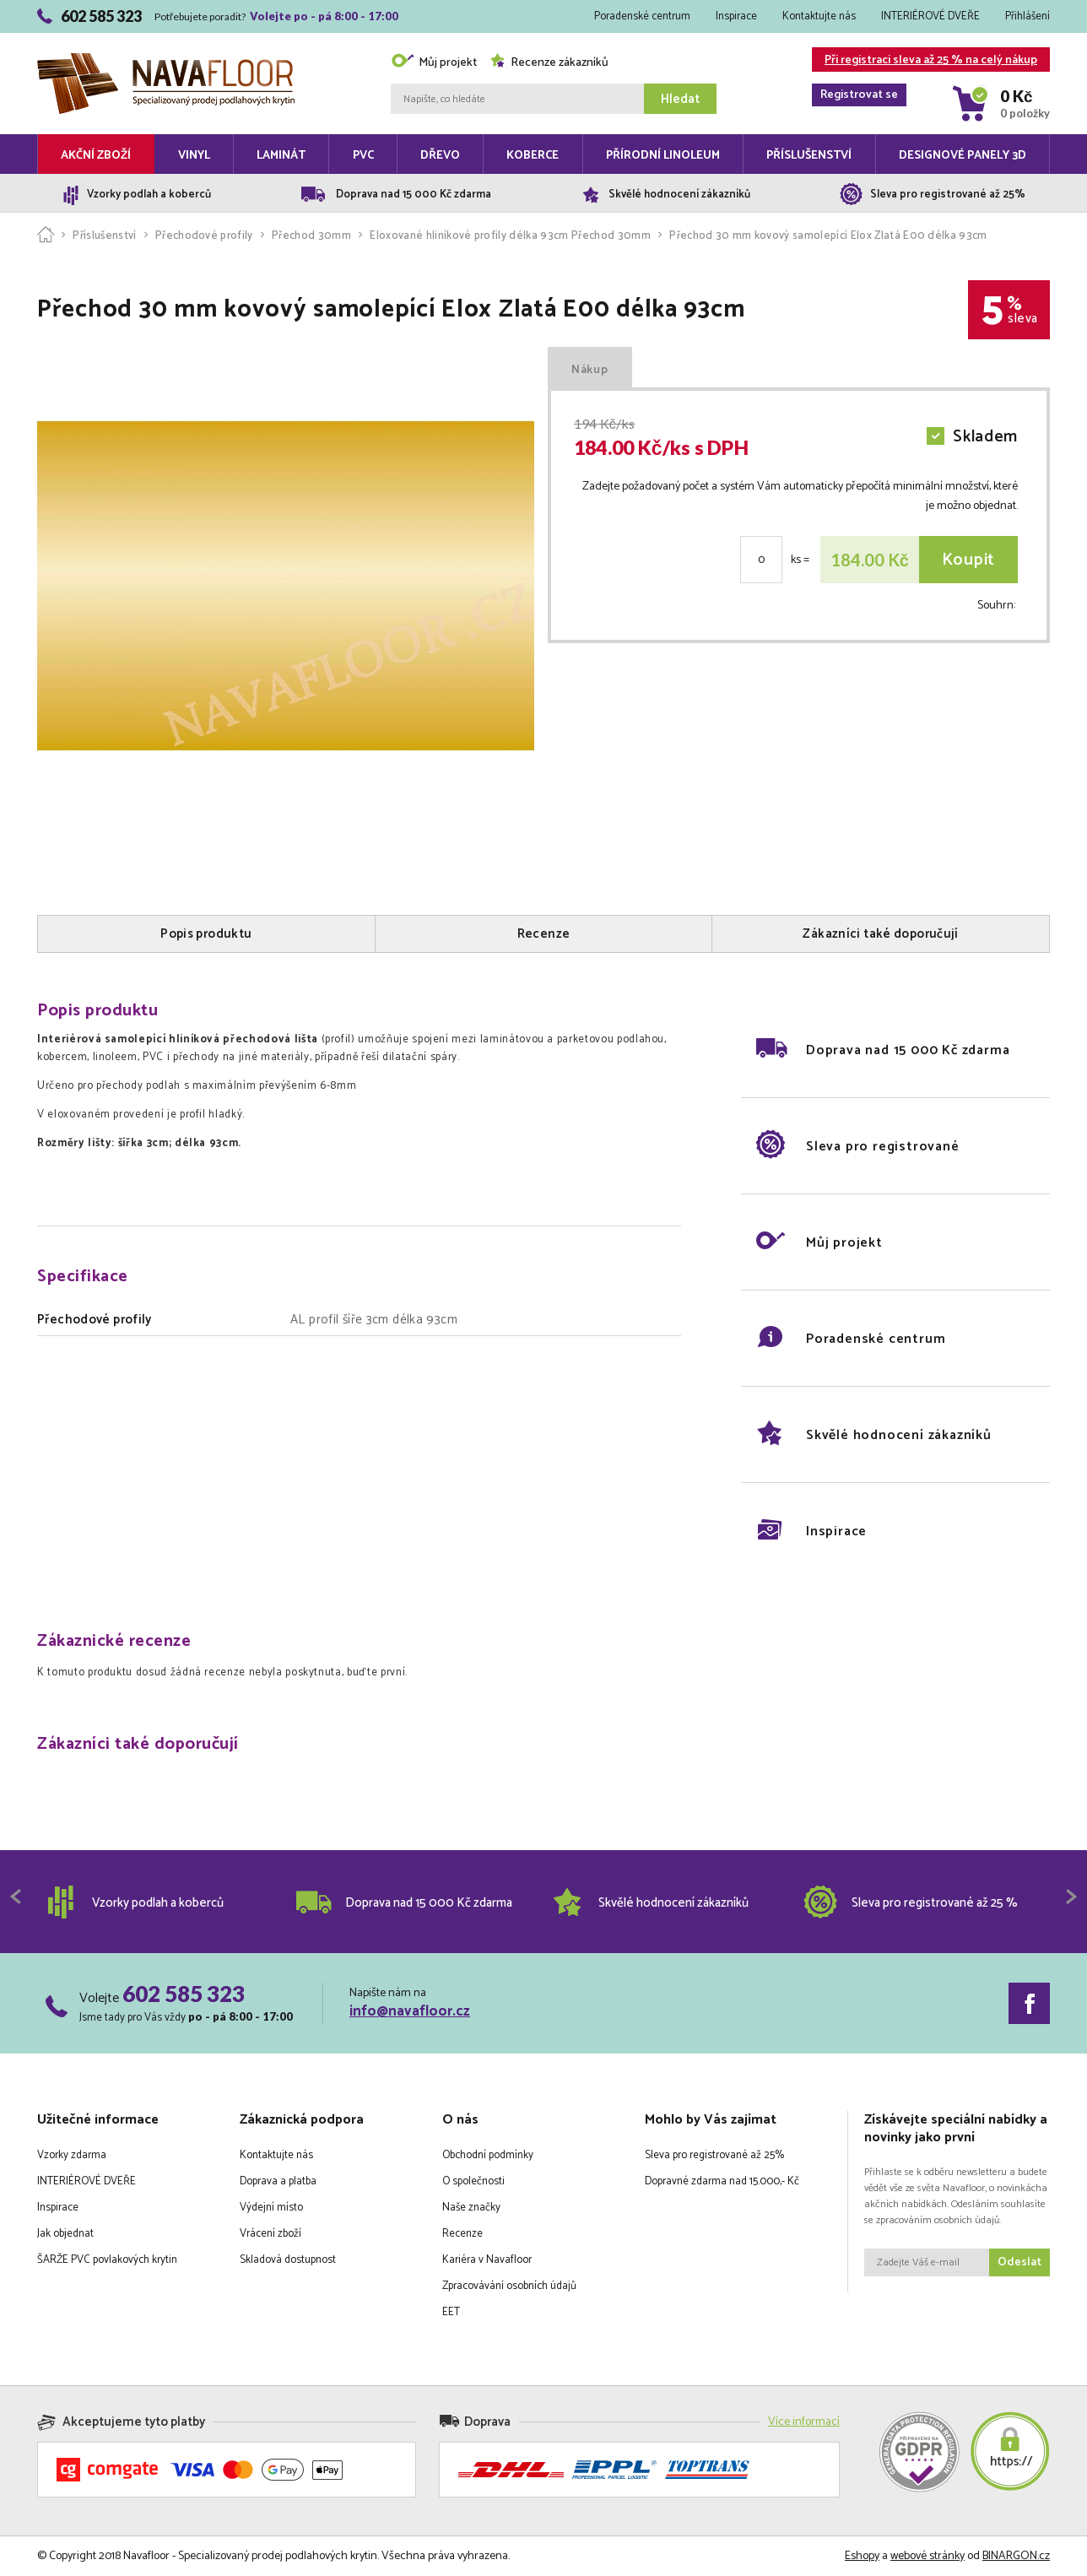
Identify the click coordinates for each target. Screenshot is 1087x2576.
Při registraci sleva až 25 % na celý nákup (924, 61)
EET (451, 2312)
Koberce (532, 155)
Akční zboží (96, 155)
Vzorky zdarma (71, 2155)
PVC (363, 155)
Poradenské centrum (642, 16)
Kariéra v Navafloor (487, 2260)
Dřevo (440, 155)
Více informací (804, 2422)
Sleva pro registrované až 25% (714, 2155)
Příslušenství (809, 155)
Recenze (462, 2234)
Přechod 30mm (311, 236)
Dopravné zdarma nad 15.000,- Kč (722, 2181)
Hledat (680, 99)
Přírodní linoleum (663, 155)
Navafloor (166, 59)
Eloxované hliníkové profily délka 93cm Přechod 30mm (510, 236)
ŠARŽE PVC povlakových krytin (107, 2260)
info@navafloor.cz (409, 2011)
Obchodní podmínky (487, 2155)
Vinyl (194, 155)
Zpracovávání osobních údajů (509, 2286)
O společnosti (473, 2181)
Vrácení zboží (270, 2234)
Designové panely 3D (962, 155)
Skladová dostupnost (288, 2260)
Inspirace (736, 16)
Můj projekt (434, 63)
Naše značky (471, 2207)
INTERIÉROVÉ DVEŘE (930, 16)
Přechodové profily (204, 236)
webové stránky (927, 2556)
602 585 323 (183, 1993)
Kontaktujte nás (819, 16)
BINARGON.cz (1016, 2556)
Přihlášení (1027, 16)
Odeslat (1019, 2262)
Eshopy (862, 2556)
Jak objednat (65, 2234)
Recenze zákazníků (548, 63)
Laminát (281, 155)
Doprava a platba (278, 2181)
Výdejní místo (271, 2207)
